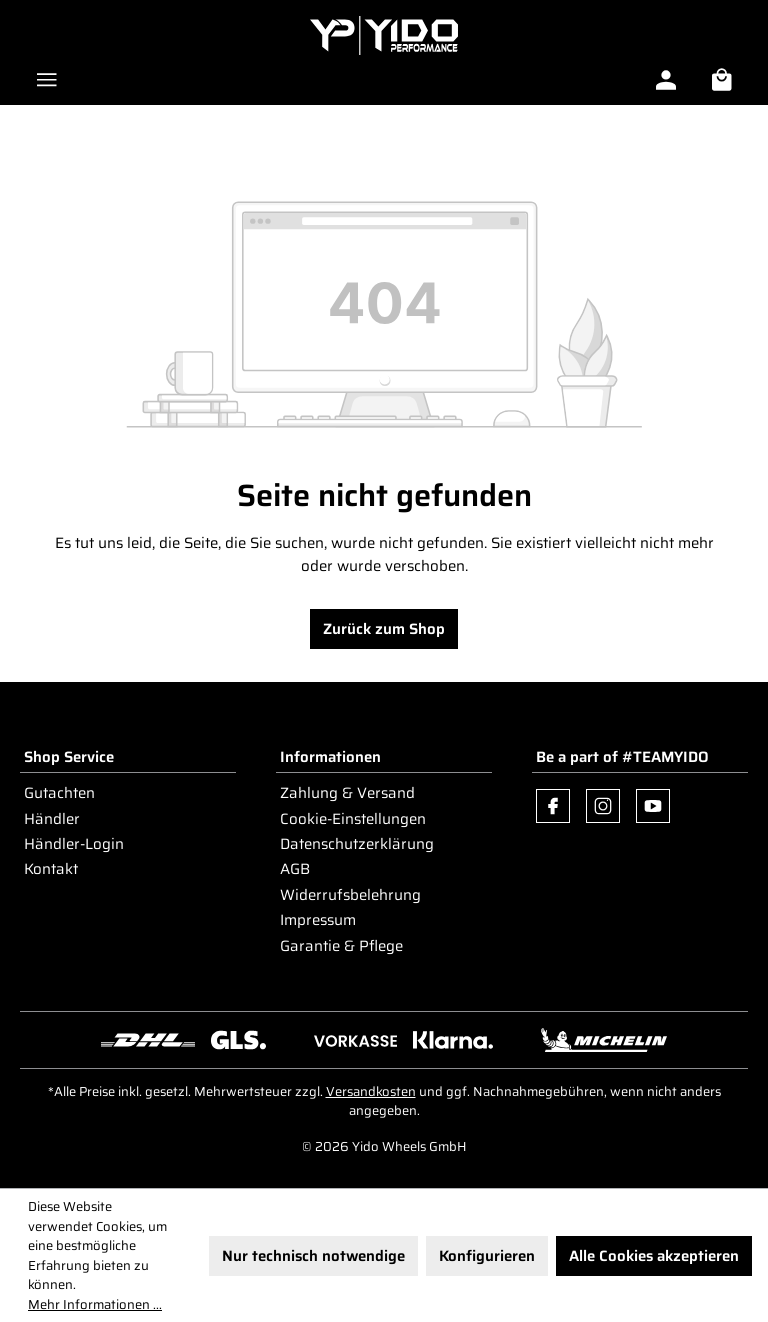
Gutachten (59, 793)
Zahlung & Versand (347, 793)
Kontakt (51, 869)
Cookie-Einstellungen (353, 819)
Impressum (318, 920)
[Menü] (47, 80)
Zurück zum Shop (384, 629)
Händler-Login (74, 844)
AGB (295, 869)
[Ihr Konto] (666, 80)
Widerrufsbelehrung (350, 895)
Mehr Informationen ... (95, 1305)
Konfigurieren (487, 1256)
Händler (52, 819)
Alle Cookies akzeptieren (654, 1256)
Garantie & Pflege (341, 946)
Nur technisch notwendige (313, 1256)
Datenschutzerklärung (357, 844)
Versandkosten (371, 1091)
